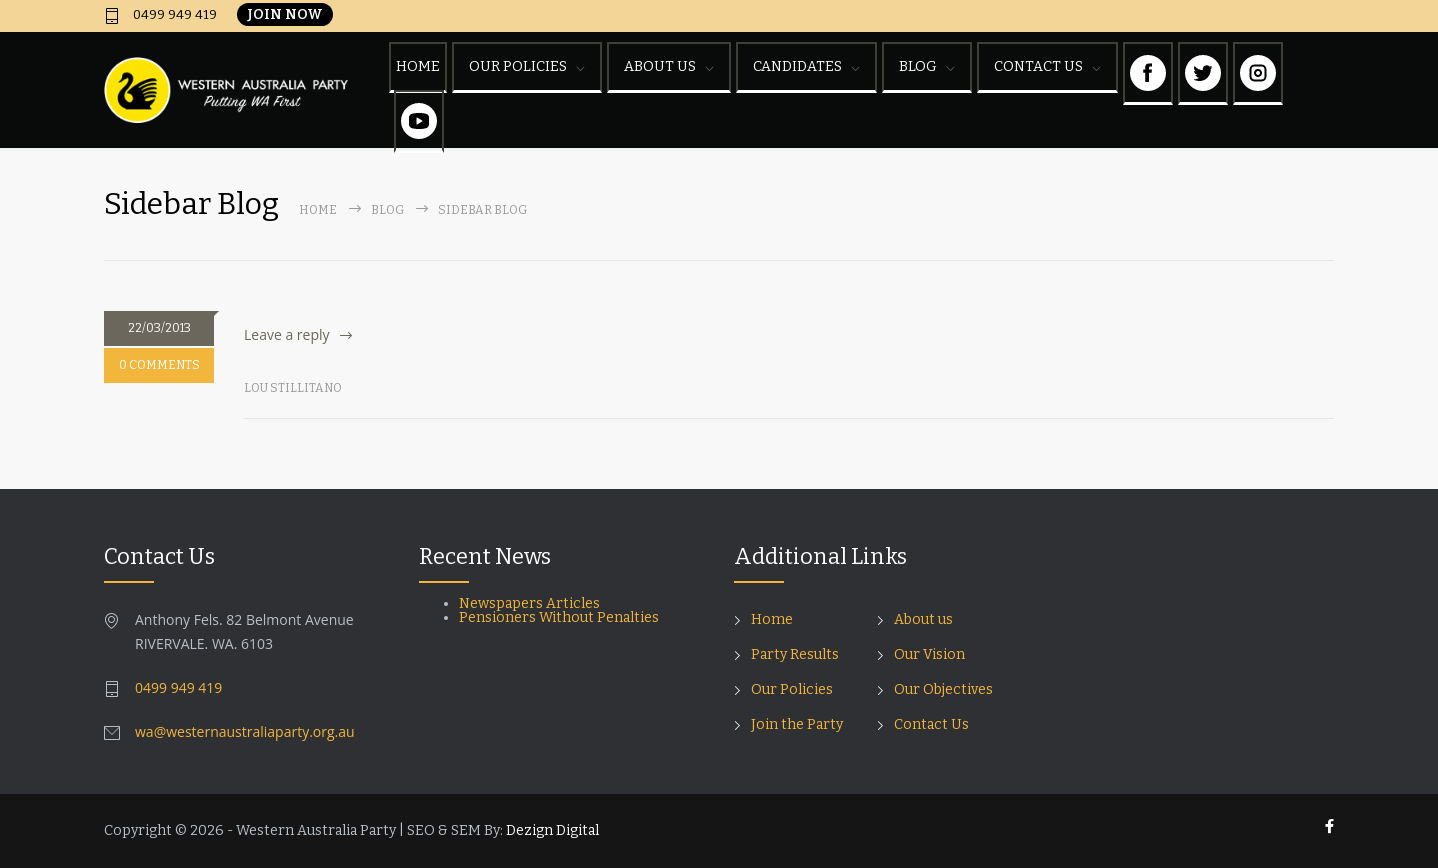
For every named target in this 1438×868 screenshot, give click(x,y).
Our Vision (929, 654)
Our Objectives (943, 689)
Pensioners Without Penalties (560, 617)
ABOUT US (660, 66)
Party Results (795, 654)
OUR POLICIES (518, 66)
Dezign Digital (552, 830)
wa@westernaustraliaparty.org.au (245, 731)
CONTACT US (1038, 66)
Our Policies (792, 689)
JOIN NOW (285, 14)
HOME (418, 66)
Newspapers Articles (529, 603)
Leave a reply (287, 334)
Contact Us (931, 724)
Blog (387, 210)
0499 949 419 (173, 15)
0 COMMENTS (159, 365)
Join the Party (797, 724)
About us (923, 619)
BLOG (918, 66)
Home (318, 210)
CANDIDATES (797, 66)
